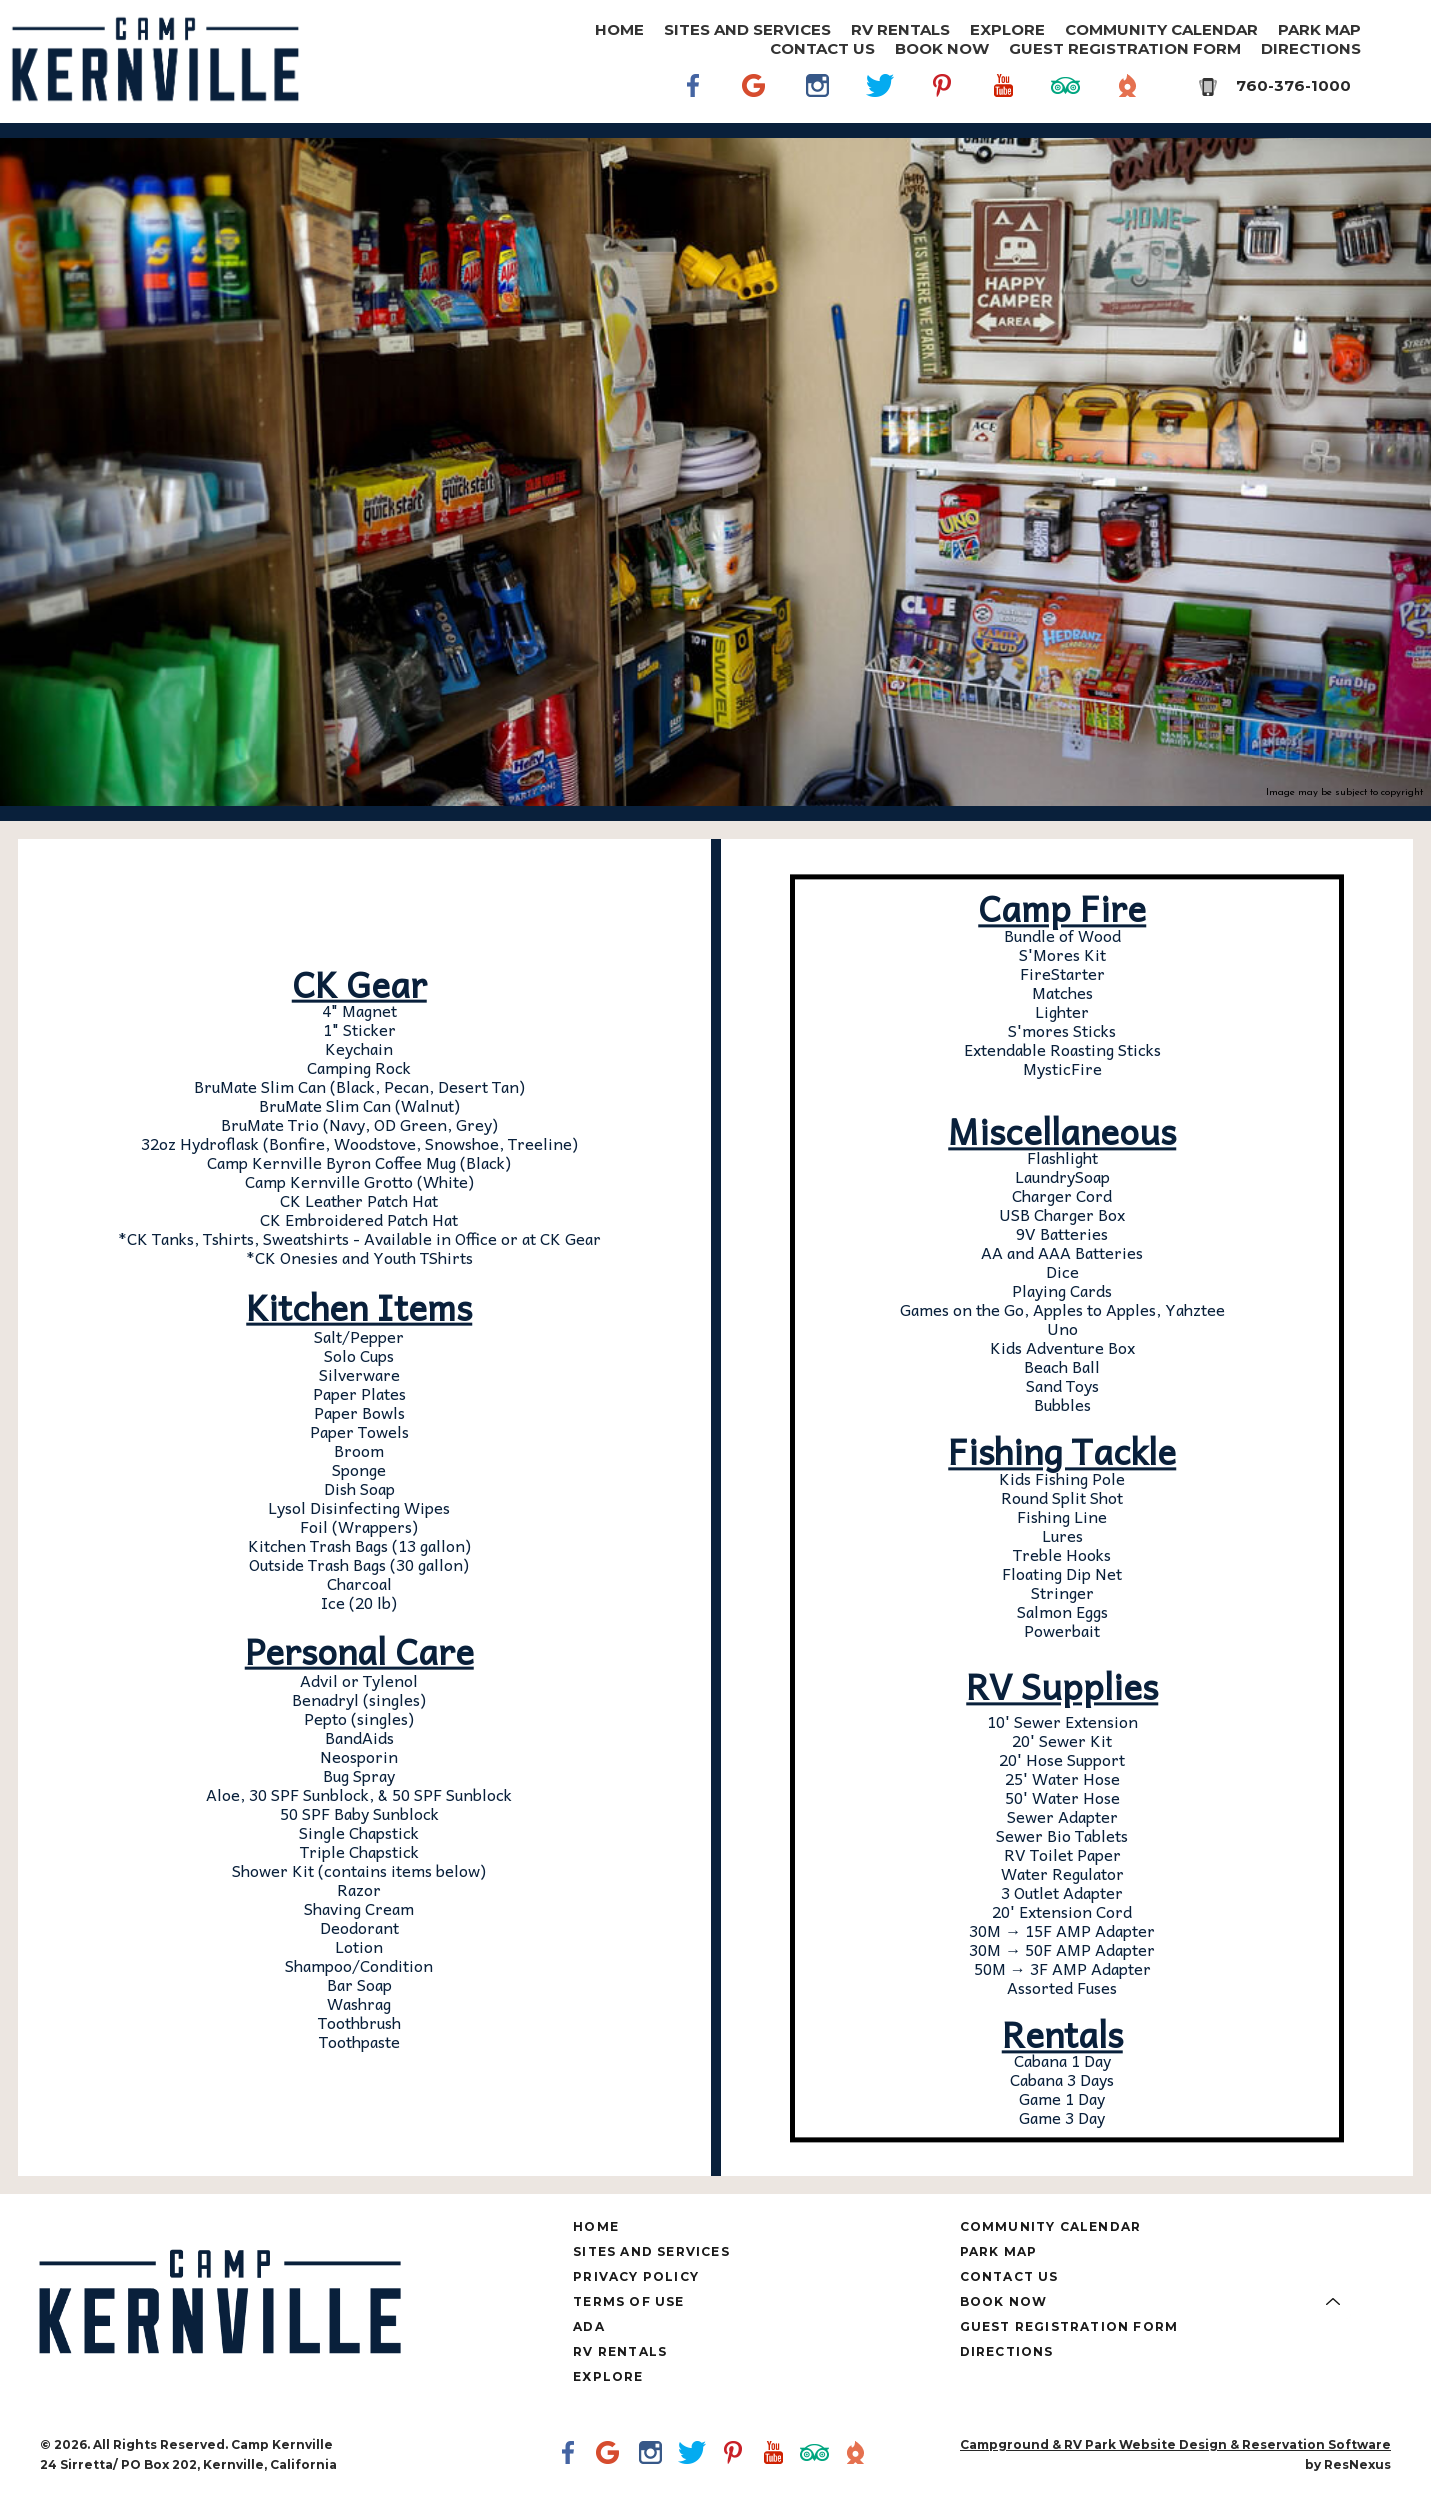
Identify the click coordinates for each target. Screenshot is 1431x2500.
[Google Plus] (756, 85)
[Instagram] (818, 85)
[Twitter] (880, 85)
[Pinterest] (942, 85)
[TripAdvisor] (1066, 85)
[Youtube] (1004, 85)
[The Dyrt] (1128, 85)
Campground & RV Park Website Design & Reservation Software (1175, 2444)
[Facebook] (694, 85)
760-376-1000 (1293, 85)
